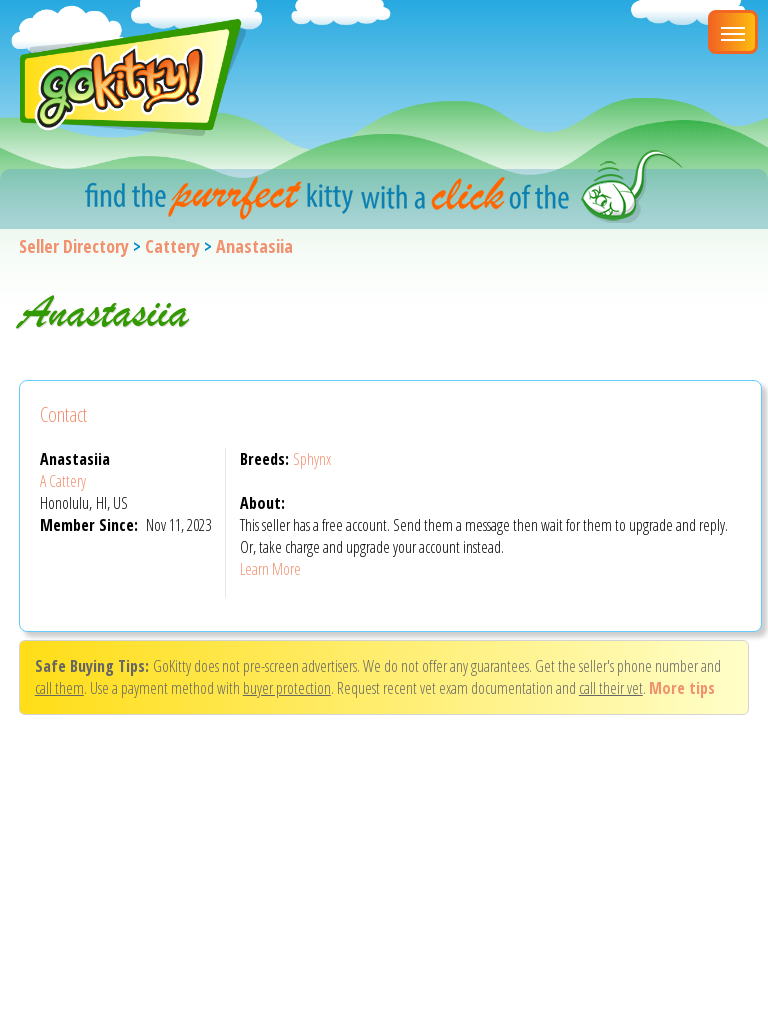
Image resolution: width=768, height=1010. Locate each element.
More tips (682, 688)
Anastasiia (254, 246)
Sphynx (312, 459)
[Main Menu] (733, 32)
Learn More (270, 569)
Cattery (172, 246)
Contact (63, 414)
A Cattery (63, 481)
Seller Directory (74, 246)
